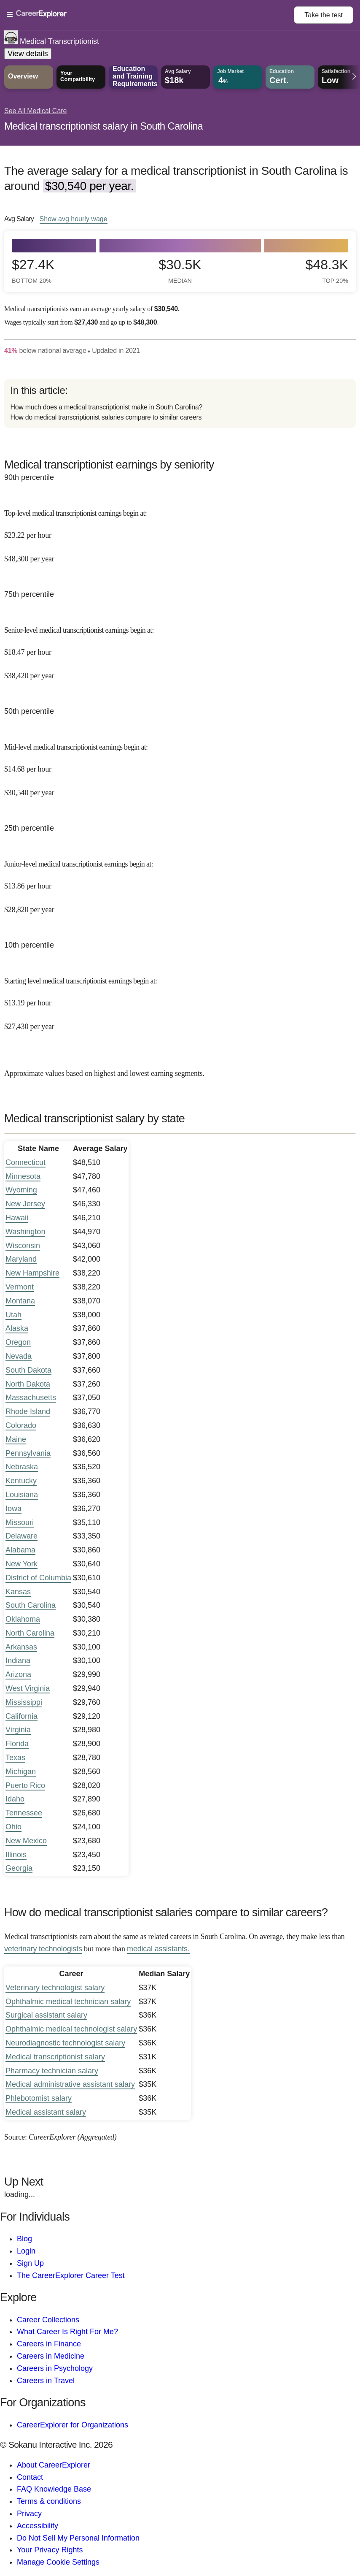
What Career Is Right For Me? (67, 2331)
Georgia (18, 1868)
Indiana (17, 1660)
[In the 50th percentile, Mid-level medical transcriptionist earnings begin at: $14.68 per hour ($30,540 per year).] (180, 763)
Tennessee (23, 1813)
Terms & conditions (49, 2501)
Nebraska (21, 1467)
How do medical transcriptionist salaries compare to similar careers (105, 417)
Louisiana (21, 1494)
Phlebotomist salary (38, 2098)
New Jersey (25, 1204)
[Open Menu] (150, 14)
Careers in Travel (46, 2380)
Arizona (18, 1674)
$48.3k (327, 270)
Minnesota (22, 1176)
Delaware (21, 1536)
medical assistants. (158, 1949)
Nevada (18, 1356)
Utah (13, 1315)
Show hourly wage (73, 218)
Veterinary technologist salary (55, 1987)
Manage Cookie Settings (58, 2562)
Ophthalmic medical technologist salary (71, 2029)
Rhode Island (27, 1411)
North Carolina (29, 1633)
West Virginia (27, 1688)
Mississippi (23, 1702)
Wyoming (21, 1190)
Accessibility (37, 2526)
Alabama (20, 1550)
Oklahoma (22, 1619)
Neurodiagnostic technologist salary (65, 2043)
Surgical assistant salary (46, 2015)
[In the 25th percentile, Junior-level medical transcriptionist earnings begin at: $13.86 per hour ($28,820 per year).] (180, 880)
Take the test (323, 15)
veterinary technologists (43, 1949)
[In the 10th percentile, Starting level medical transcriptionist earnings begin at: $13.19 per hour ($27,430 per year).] (180, 997)
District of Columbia (38, 1578)
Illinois (16, 1854)
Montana (20, 1301)
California (21, 1716)
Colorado (20, 1425)
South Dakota (28, 1370)
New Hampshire (32, 1273)
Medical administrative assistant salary (70, 2084)
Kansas (18, 1591)
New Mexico (26, 1841)
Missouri (19, 1522)
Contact (30, 2477)
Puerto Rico (25, 1785)
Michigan (20, 1771)
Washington (25, 1231)
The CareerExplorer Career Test (71, 2275)
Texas (15, 1757)
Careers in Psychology (55, 2368)
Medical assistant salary (45, 2112)
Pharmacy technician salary (51, 2071)
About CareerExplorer (53, 2465)
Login (26, 2251)
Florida (17, 1743)
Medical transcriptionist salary (55, 2057)
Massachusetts (30, 1397)
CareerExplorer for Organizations (72, 2425)
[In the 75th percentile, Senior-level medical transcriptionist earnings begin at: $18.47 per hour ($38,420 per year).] (180, 646)
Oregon (18, 1342)
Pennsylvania (28, 1453)
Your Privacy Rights (50, 2550)
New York (21, 1564)
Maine (15, 1439)
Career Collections (48, 2320)
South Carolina (30, 1605)
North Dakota (27, 1384)
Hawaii (16, 1218)
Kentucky (21, 1480)
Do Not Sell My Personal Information (78, 2538)
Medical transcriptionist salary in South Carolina (103, 126)
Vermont (19, 1287)
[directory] (180, 403)
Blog (24, 2239)
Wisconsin (22, 1245)
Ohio (13, 1827)
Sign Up (30, 2263)
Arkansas (21, 1647)
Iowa (13, 1508)
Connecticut (25, 1162)
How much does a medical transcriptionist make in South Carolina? (106, 407)
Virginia (18, 1729)
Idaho (14, 1799)
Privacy (29, 2513)
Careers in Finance (49, 2344)
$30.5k (180, 270)
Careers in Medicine (50, 2356)
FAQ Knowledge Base (54, 2489)
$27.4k (33, 270)
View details (28, 53)
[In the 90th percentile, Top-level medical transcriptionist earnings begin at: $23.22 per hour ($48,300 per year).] (180, 529)
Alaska (16, 1328)
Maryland (21, 1259)
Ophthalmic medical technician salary (68, 2001)
